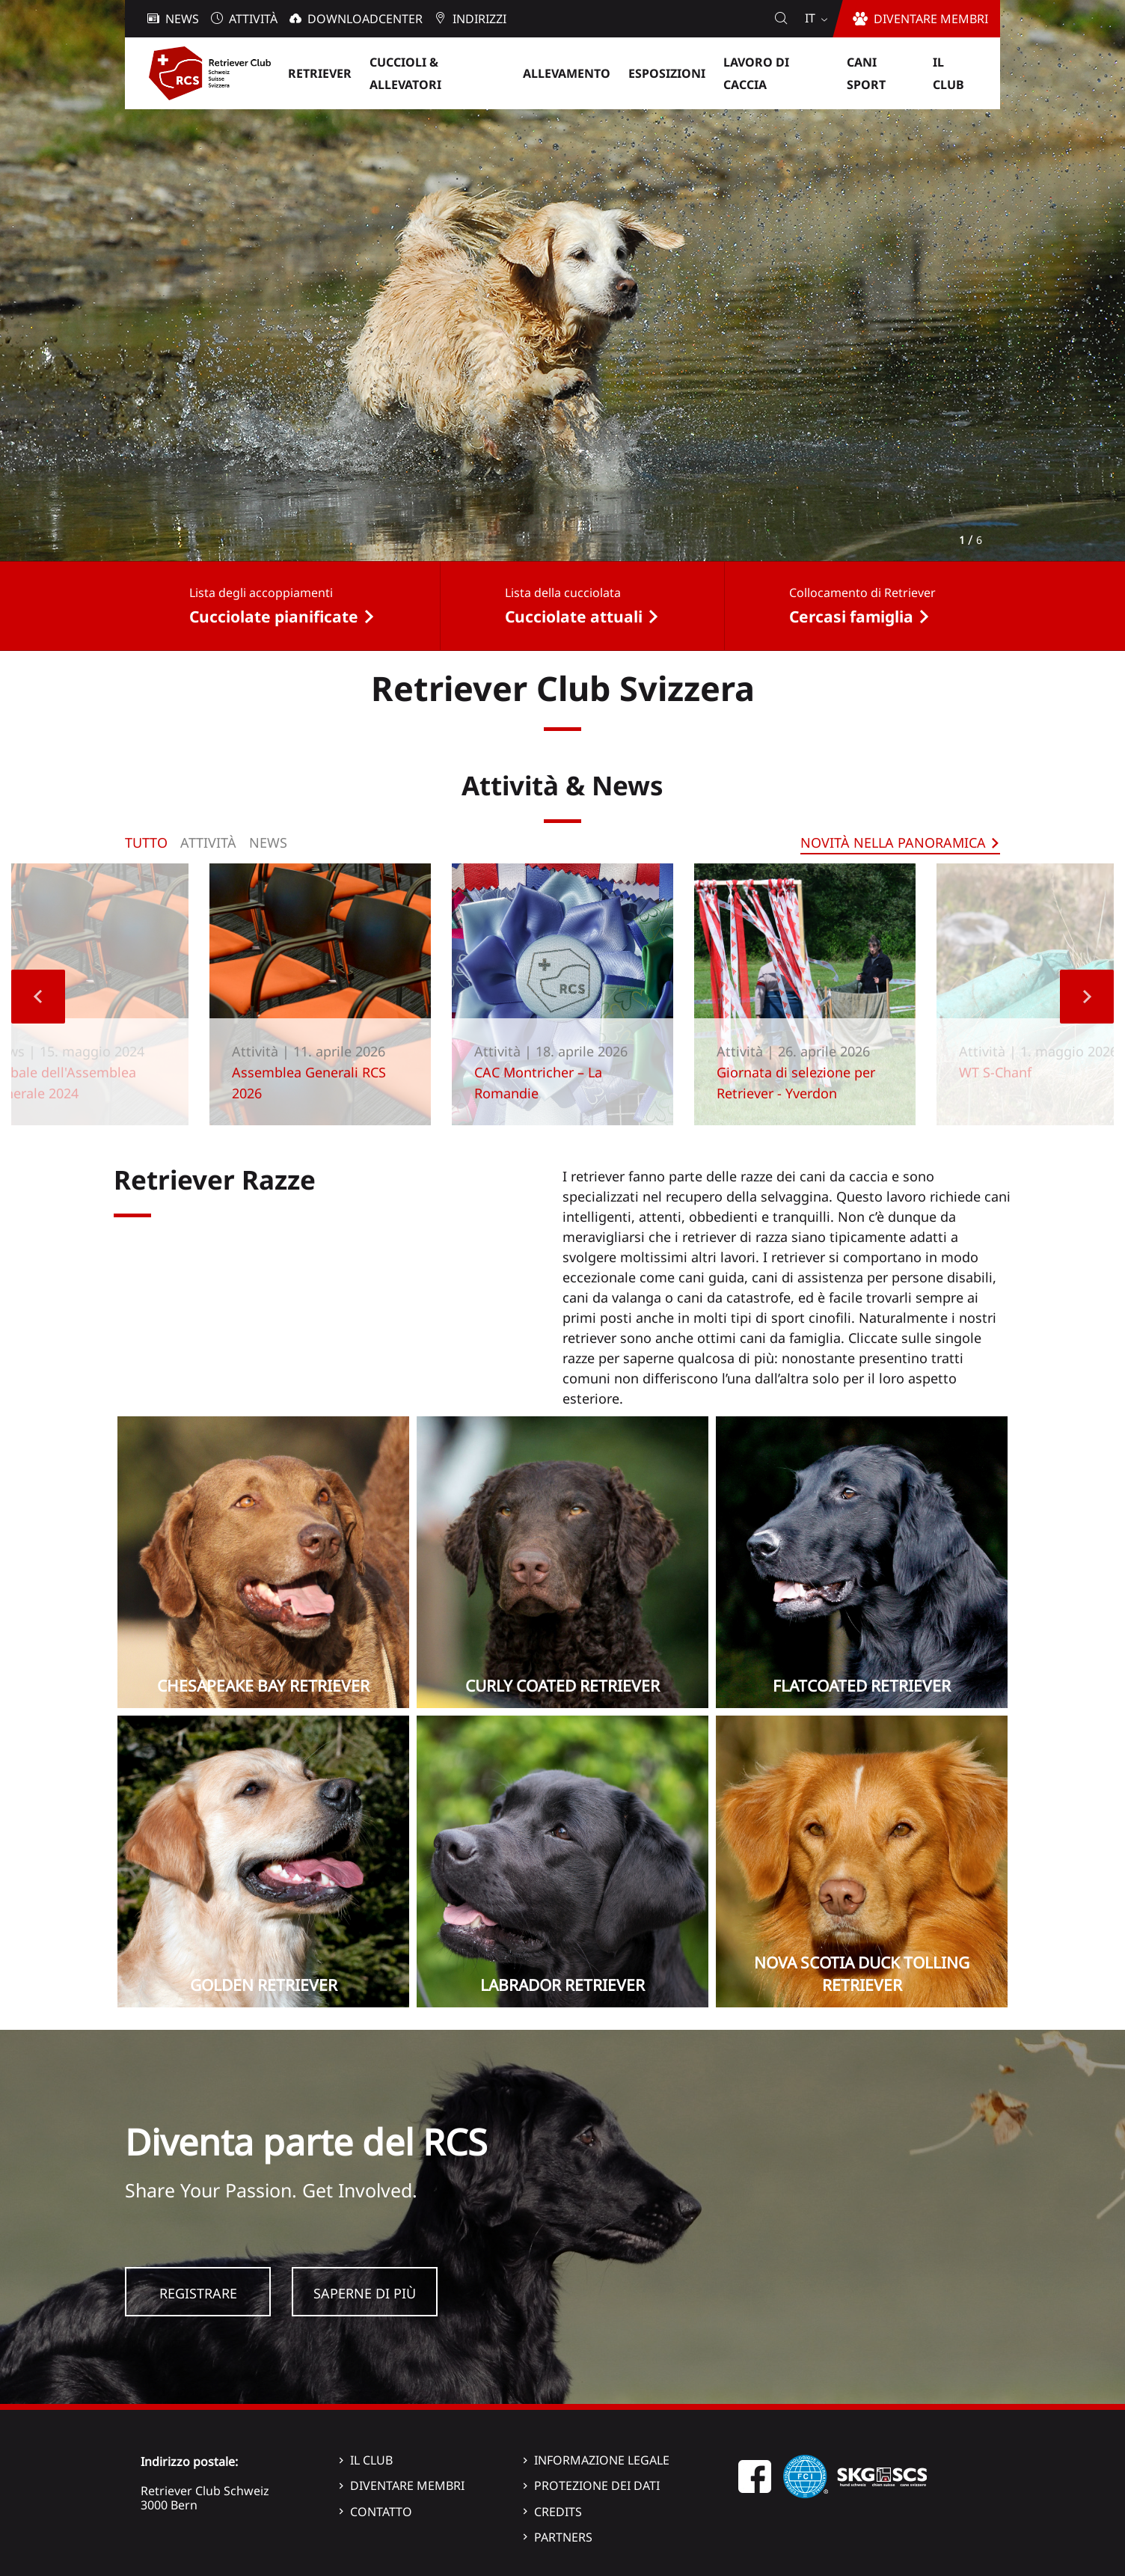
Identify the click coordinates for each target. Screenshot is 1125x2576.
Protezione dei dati (597, 2485)
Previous (38, 997)
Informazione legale (601, 2460)
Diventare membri (407, 2485)
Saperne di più (364, 2293)
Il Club (371, 2460)
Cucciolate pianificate (273, 616)
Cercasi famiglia (851, 616)
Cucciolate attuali (574, 616)
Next (1087, 997)
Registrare (198, 2293)
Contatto (381, 2511)
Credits (558, 2511)
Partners (563, 2537)
